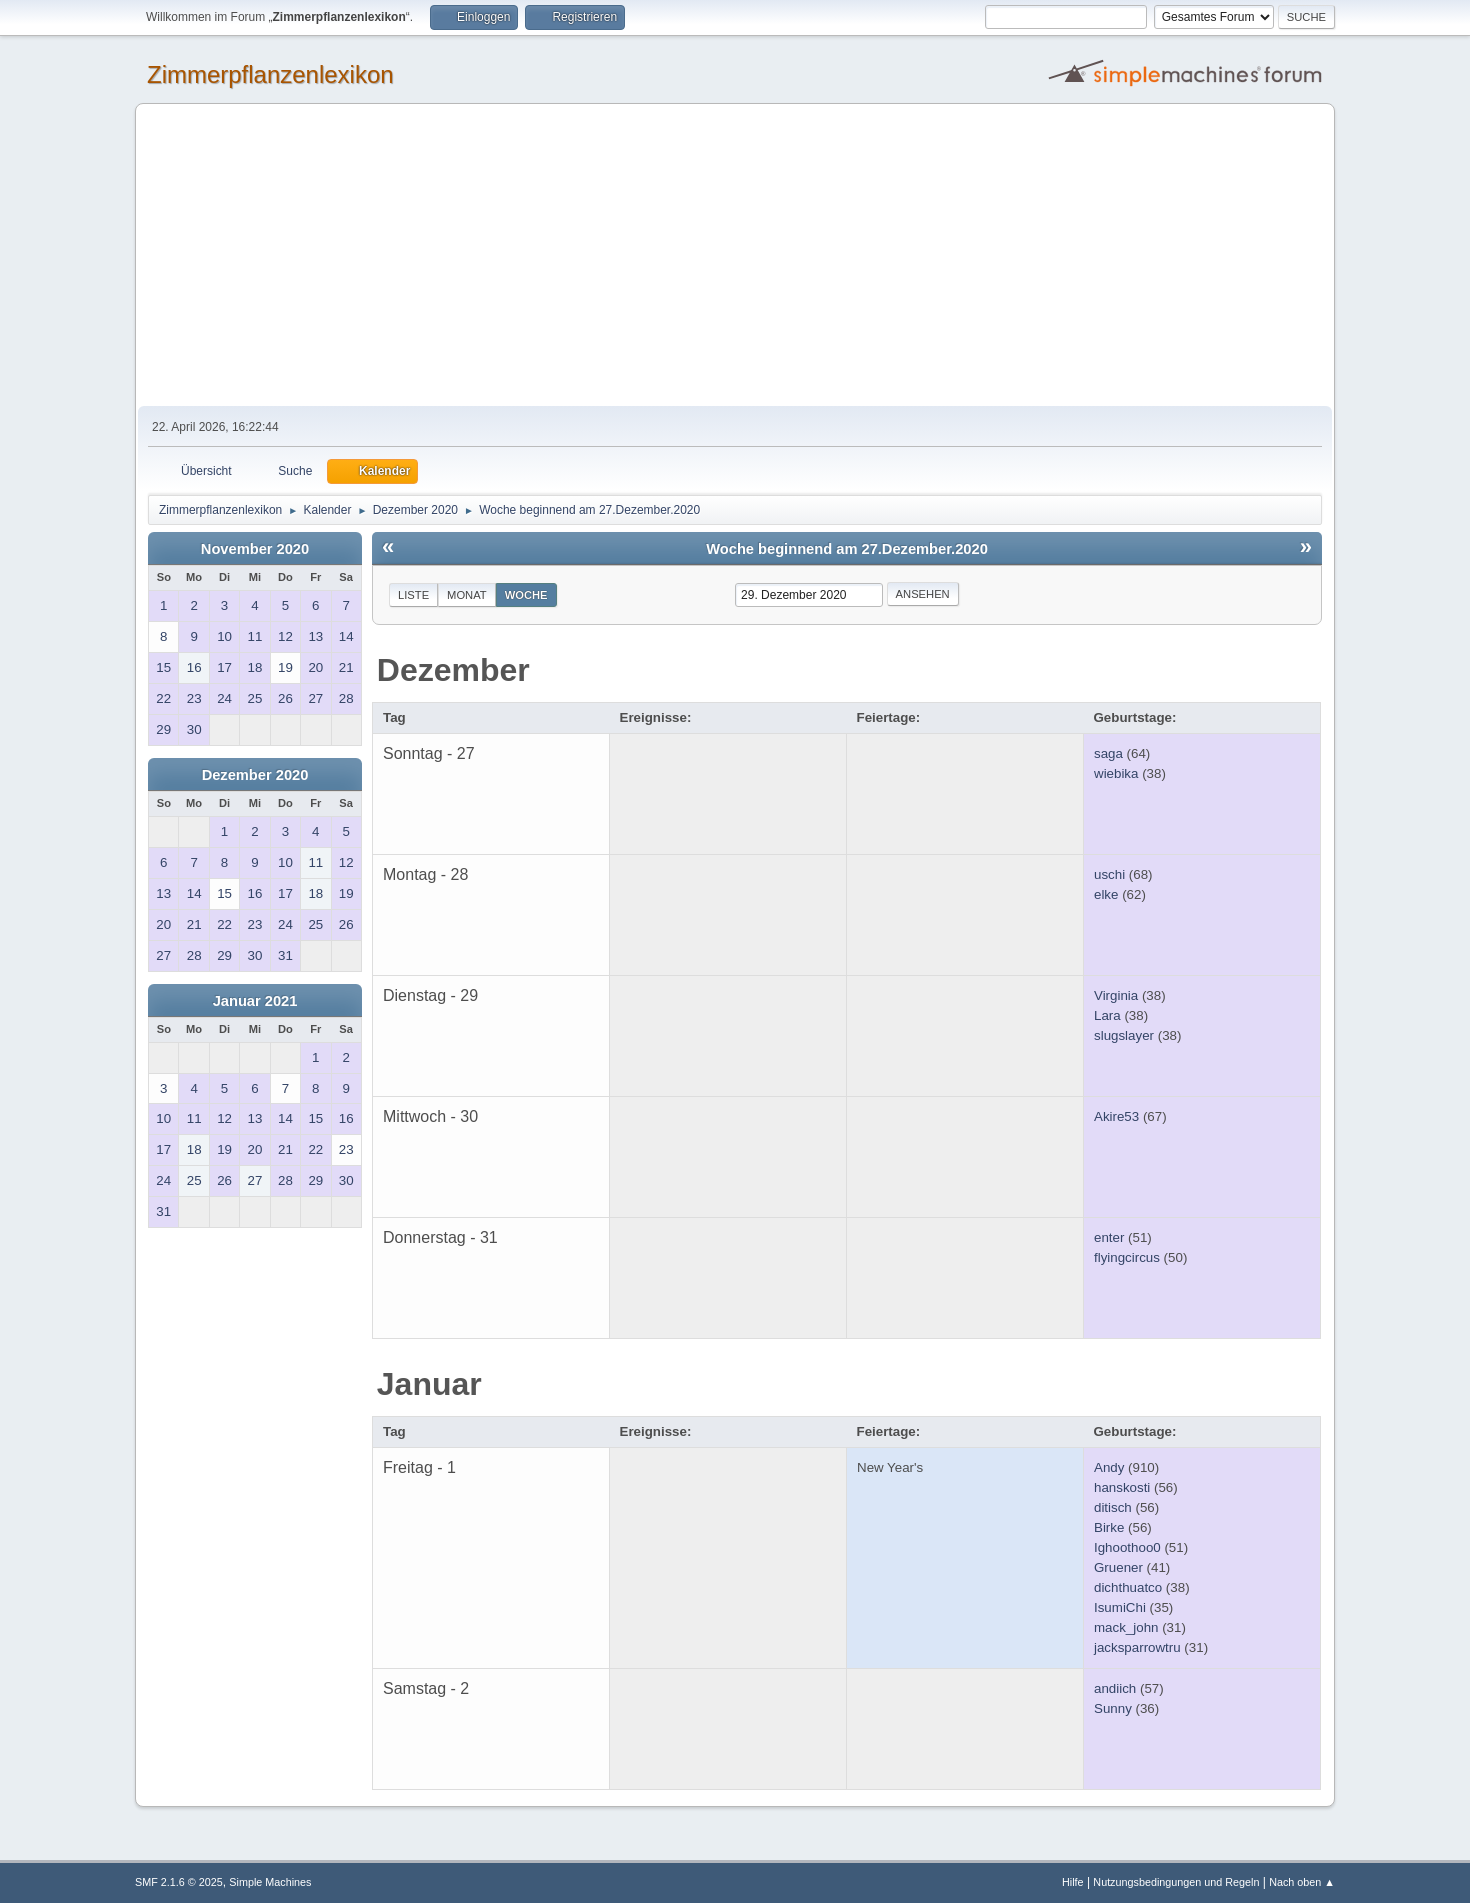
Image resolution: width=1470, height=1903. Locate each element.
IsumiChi (1120, 1607)
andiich (1115, 1688)
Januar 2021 (255, 1001)
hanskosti (1122, 1487)
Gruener (1118, 1567)
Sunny (1113, 1708)
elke (1106, 894)
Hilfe (1073, 1882)
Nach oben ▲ (1302, 1882)
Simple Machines (270, 1882)
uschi (1109, 874)
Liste (413, 595)
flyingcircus (1127, 1257)
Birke (1109, 1527)
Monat (467, 595)
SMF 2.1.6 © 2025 (179, 1882)
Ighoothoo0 (1127, 1547)
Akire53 (1116, 1116)
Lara (1107, 1015)
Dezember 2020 (255, 775)
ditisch (1113, 1507)
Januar (429, 1384)
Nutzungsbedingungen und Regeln (1176, 1882)
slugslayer (1124, 1035)
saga (1108, 753)
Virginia (1116, 995)
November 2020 (255, 549)
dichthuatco (1128, 1587)
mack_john (1126, 1627)
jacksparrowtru (1137, 1647)
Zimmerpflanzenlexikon (270, 74)
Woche (526, 595)
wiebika (1116, 773)
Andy (1109, 1467)
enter (1109, 1237)
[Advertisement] (735, 256)
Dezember (453, 670)
